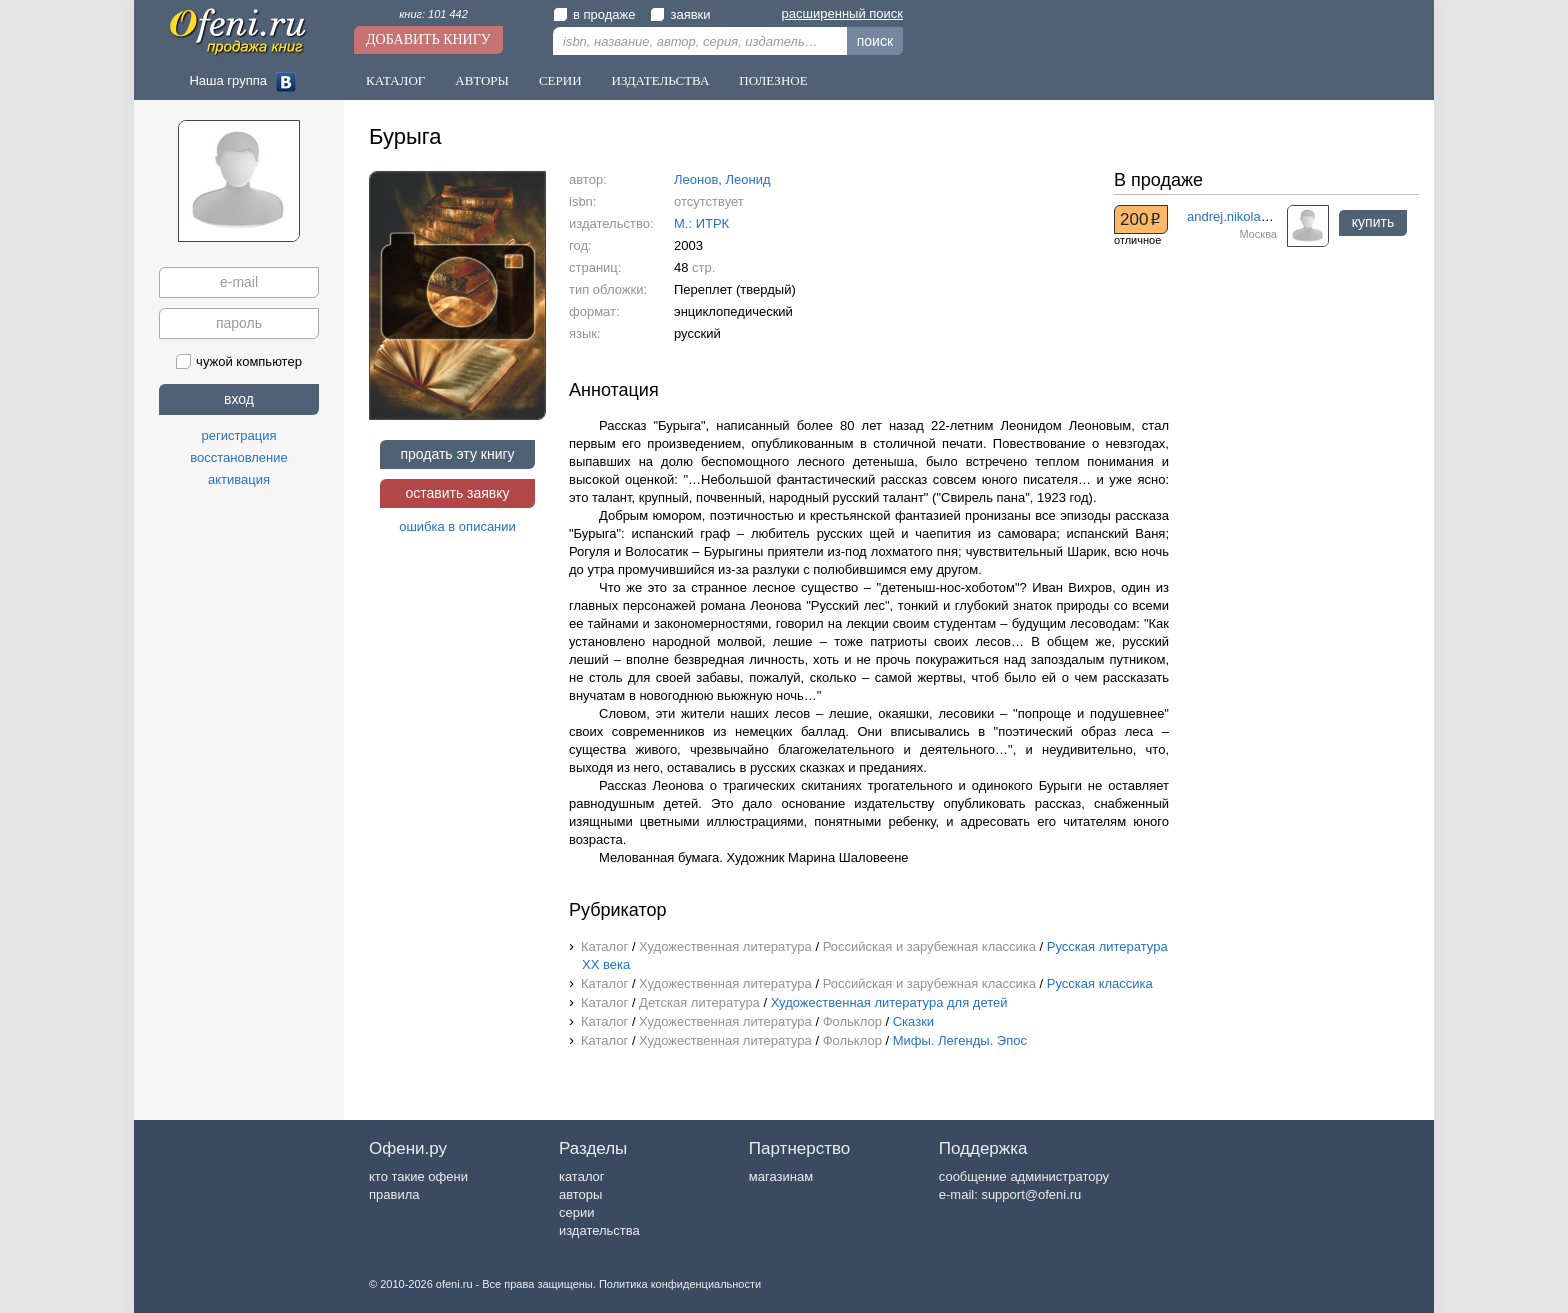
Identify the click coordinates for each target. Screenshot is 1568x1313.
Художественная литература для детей (889, 1002)
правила (394, 1194)
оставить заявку (457, 493)
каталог (582, 1176)
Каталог (395, 80)
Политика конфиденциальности (680, 1284)
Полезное (773, 80)
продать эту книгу (457, 454)
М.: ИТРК (701, 223)
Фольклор (852, 1021)
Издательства (661, 80)
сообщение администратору (1024, 1176)
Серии (560, 80)
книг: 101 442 (433, 14)
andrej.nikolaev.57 (1239, 216)
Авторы (482, 80)
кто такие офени (418, 1176)
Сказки (913, 1021)
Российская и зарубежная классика (929, 946)
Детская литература (699, 1002)
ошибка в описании (457, 526)
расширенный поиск (842, 13)
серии (576, 1212)
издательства (599, 1230)
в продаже (594, 14)
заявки (680, 14)
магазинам (781, 1176)
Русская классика (1100, 983)
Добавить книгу (428, 39)
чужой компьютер (239, 361)
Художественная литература (725, 946)
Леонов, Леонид (722, 179)
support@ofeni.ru (1031, 1194)
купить (1373, 222)
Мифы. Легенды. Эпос (960, 1040)
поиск (875, 41)
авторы (580, 1194)
